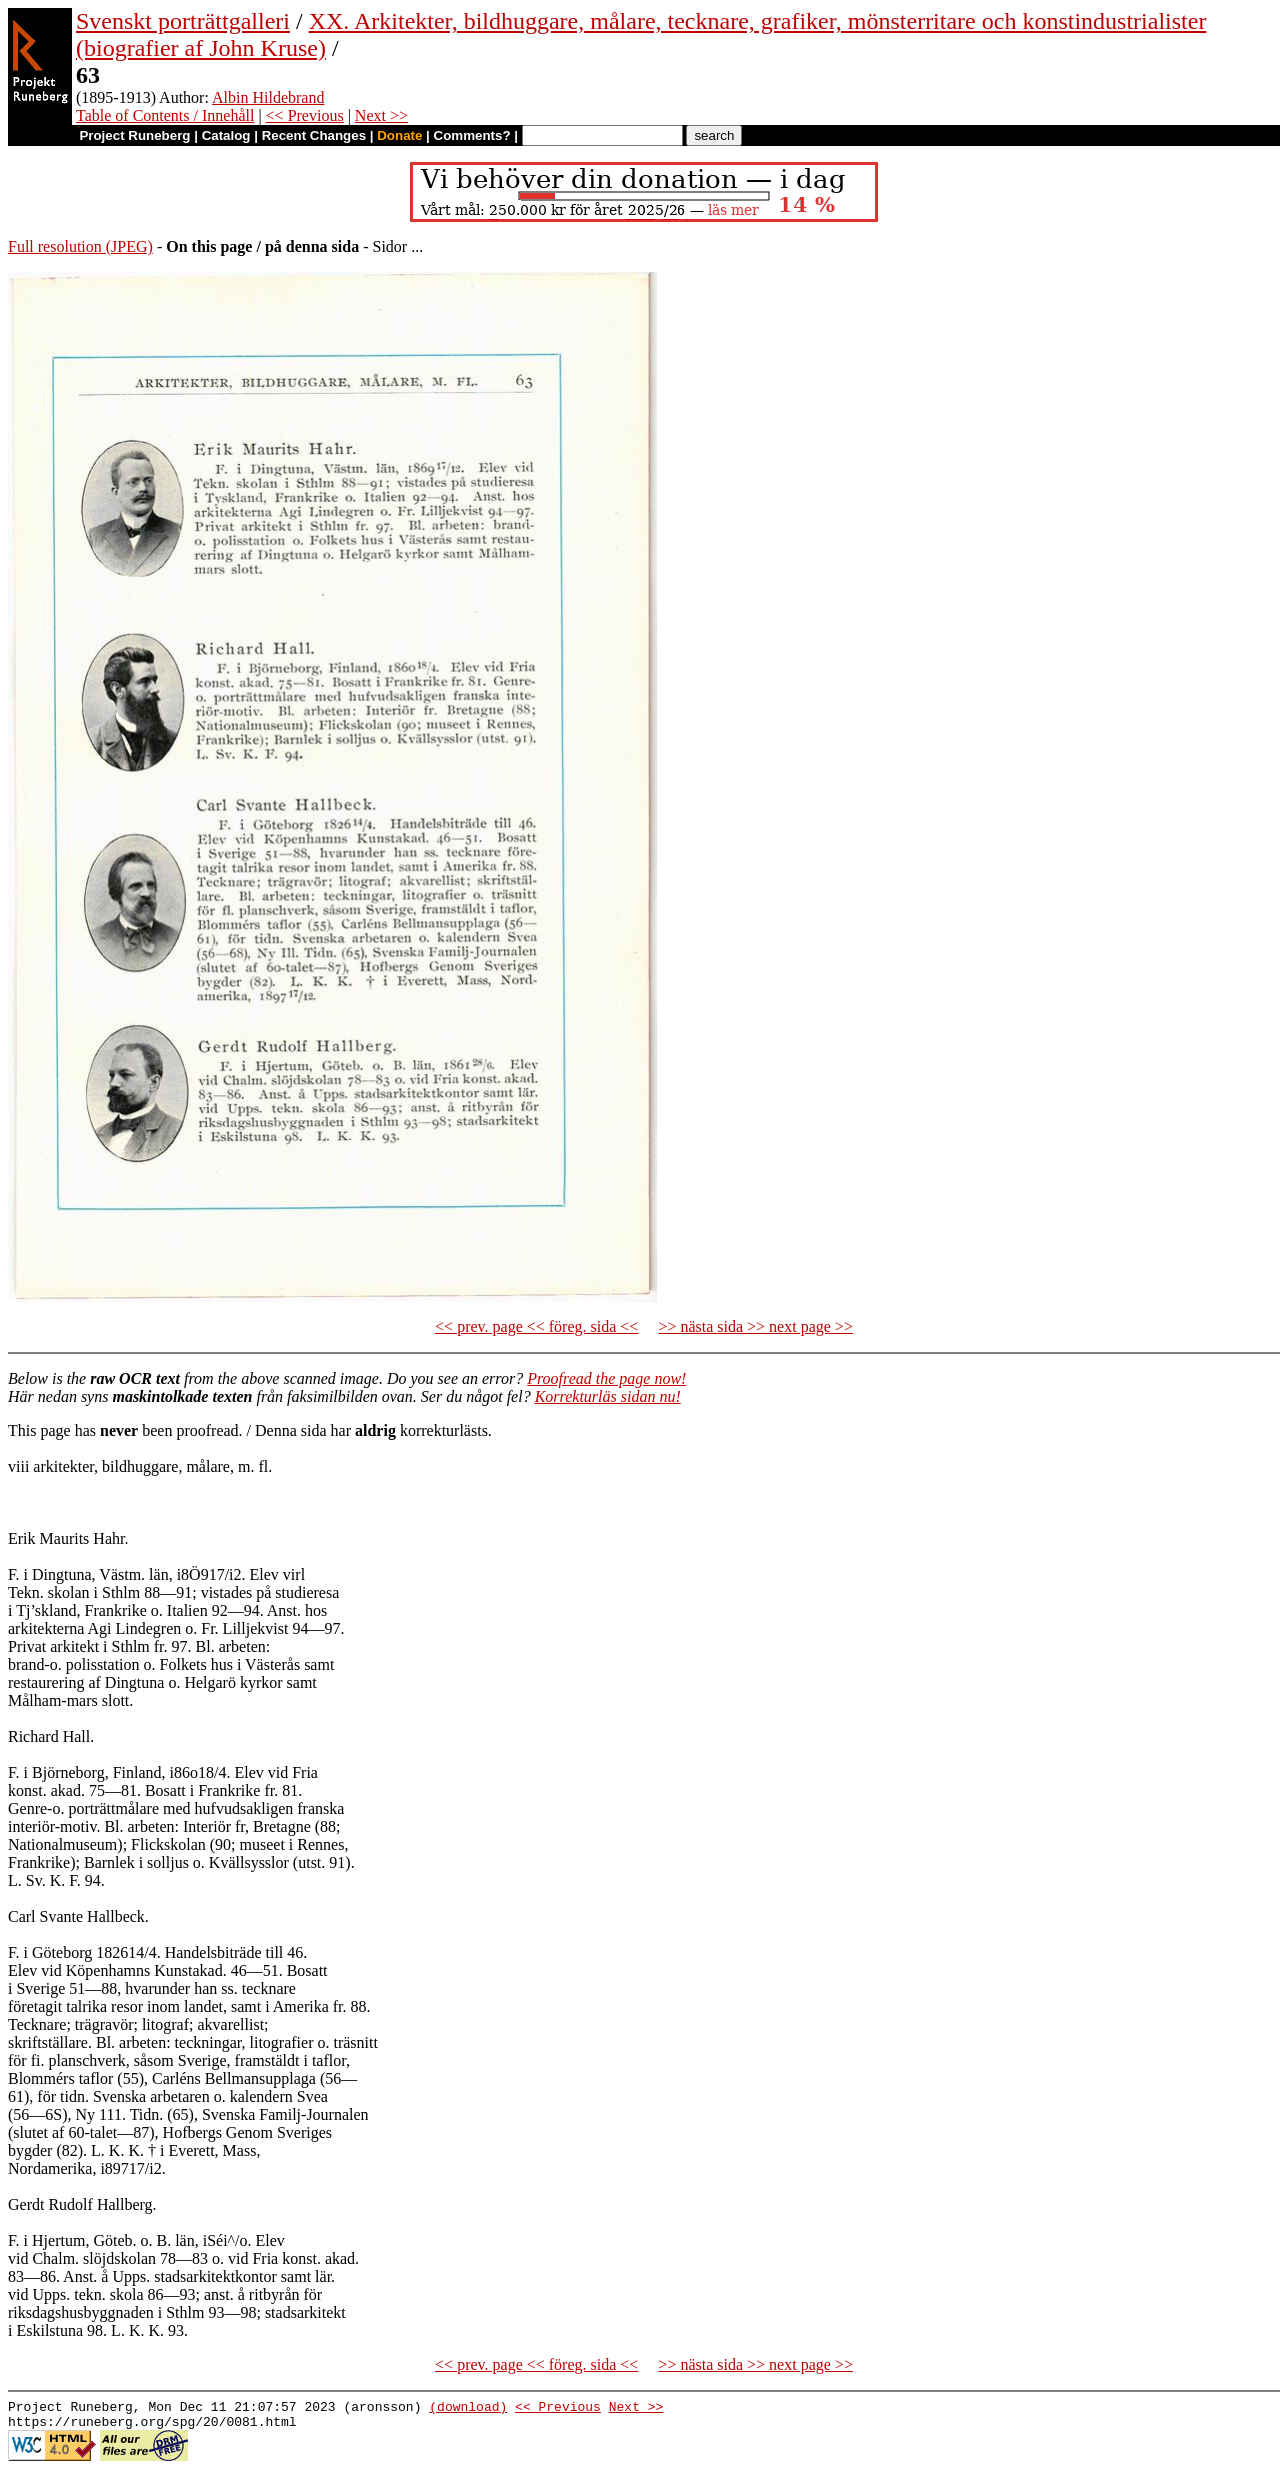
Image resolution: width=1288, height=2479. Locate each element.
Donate (399, 135)
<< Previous (305, 115)
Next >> (381, 115)
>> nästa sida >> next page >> (755, 1326)
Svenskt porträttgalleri (183, 21)
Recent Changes (314, 135)
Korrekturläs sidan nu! (608, 1396)
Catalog (226, 135)
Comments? (472, 135)
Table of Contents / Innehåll (165, 115)
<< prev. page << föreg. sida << (536, 1326)
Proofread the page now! (606, 1378)
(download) (468, 2409)
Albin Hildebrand (268, 97)
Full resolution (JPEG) (80, 246)
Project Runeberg (134, 135)
